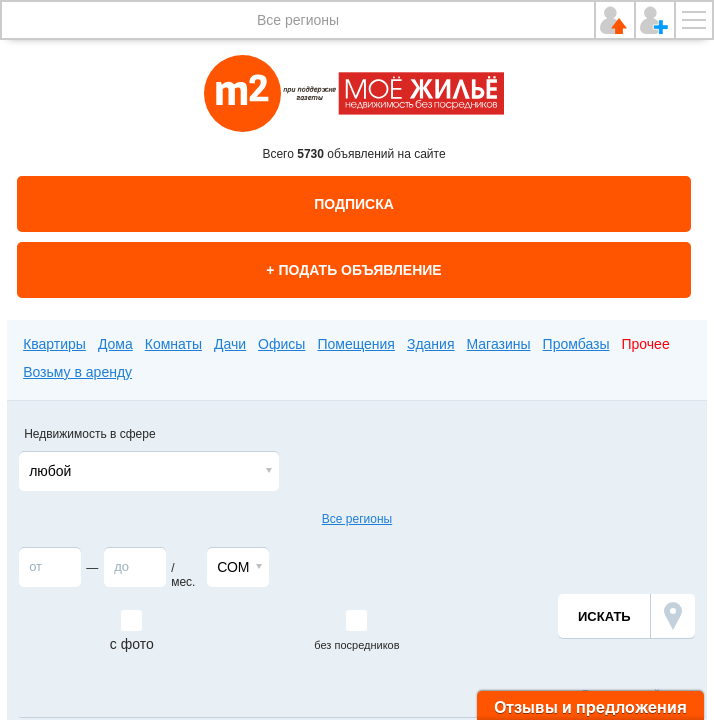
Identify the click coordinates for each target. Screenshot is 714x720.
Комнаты (173, 344)
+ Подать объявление (353, 270)
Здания (431, 344)
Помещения (356, 344)
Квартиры (54, 344)
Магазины (499, 344)
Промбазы (576, 344)
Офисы (281, 344)
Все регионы (298, 20)
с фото (132, 644)
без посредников (356, 645)
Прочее (646, 344)
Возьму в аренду (77, 372)
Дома (115, 344)
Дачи (230, 344)
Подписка (354, 204)
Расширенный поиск (638, 695)
